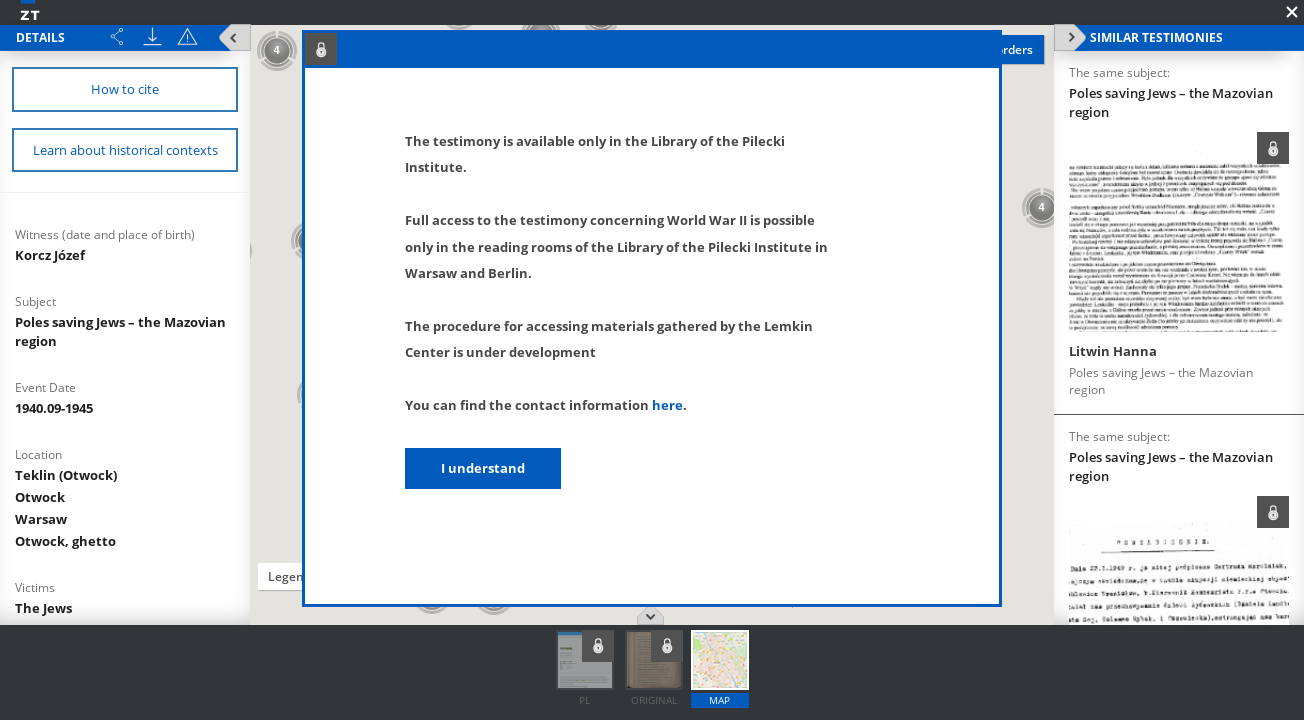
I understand (483, 468)
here (667, 405)
